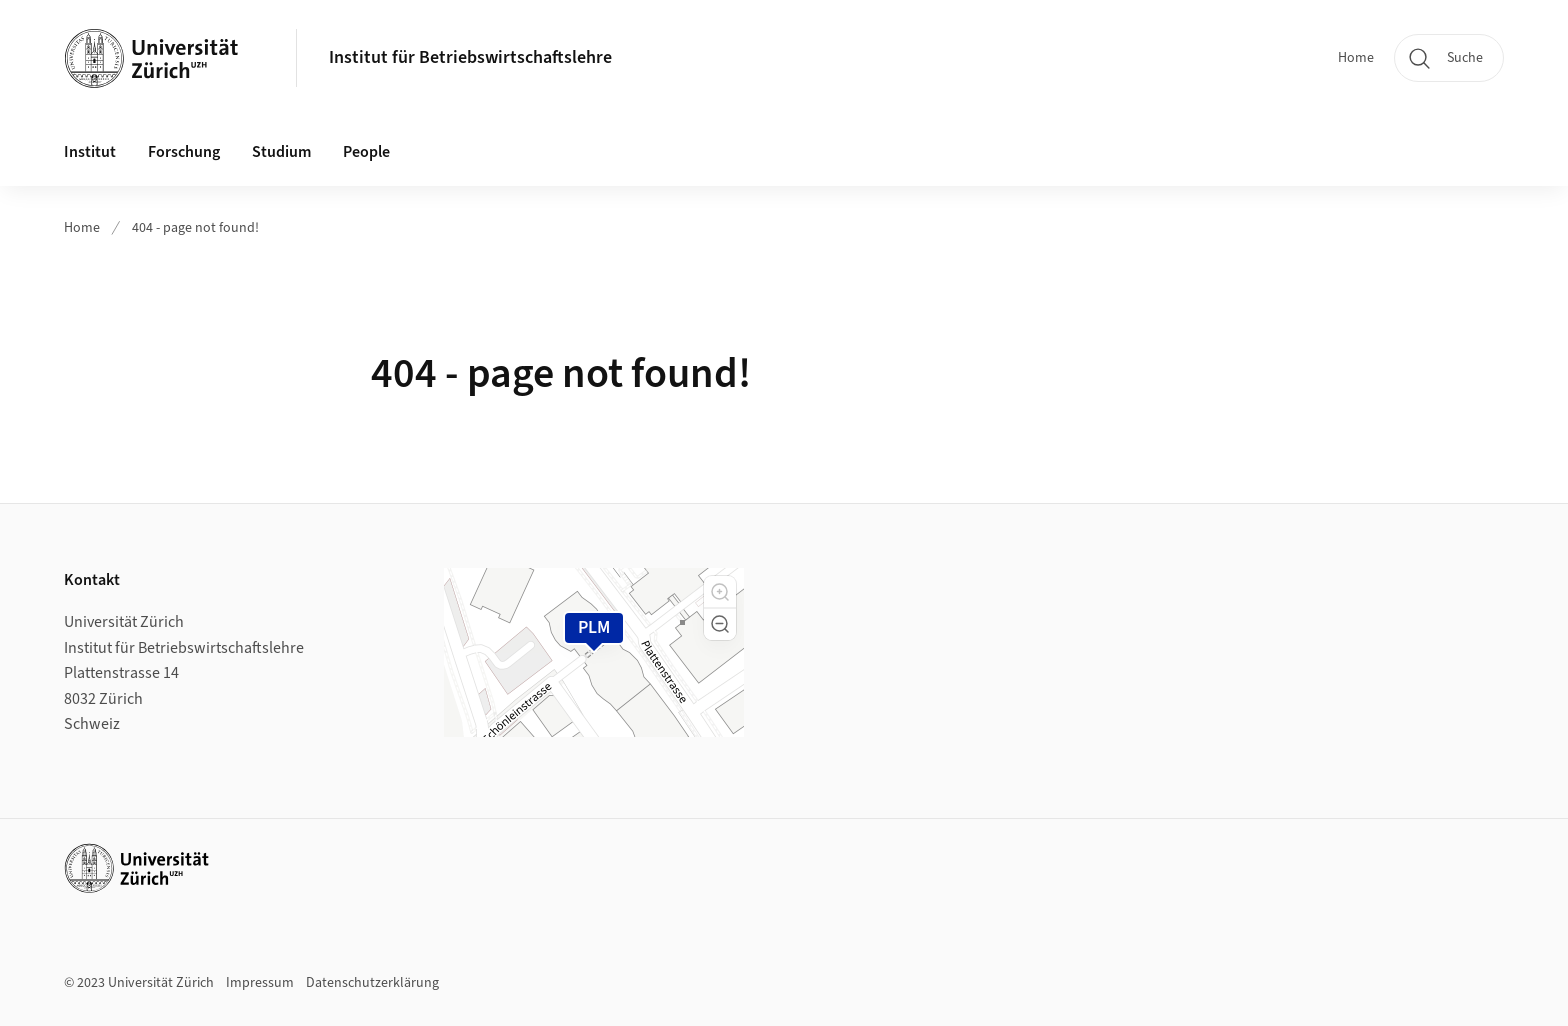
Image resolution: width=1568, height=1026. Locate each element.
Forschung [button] (184, 152)
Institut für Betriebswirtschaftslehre (470, 57)
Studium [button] (281, 152)
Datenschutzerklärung (372, 983)
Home (1356, 58)
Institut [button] (90, 152)
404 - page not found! (195, 228)
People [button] (366, 152)
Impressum (260, 983)
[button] (720, 592)
